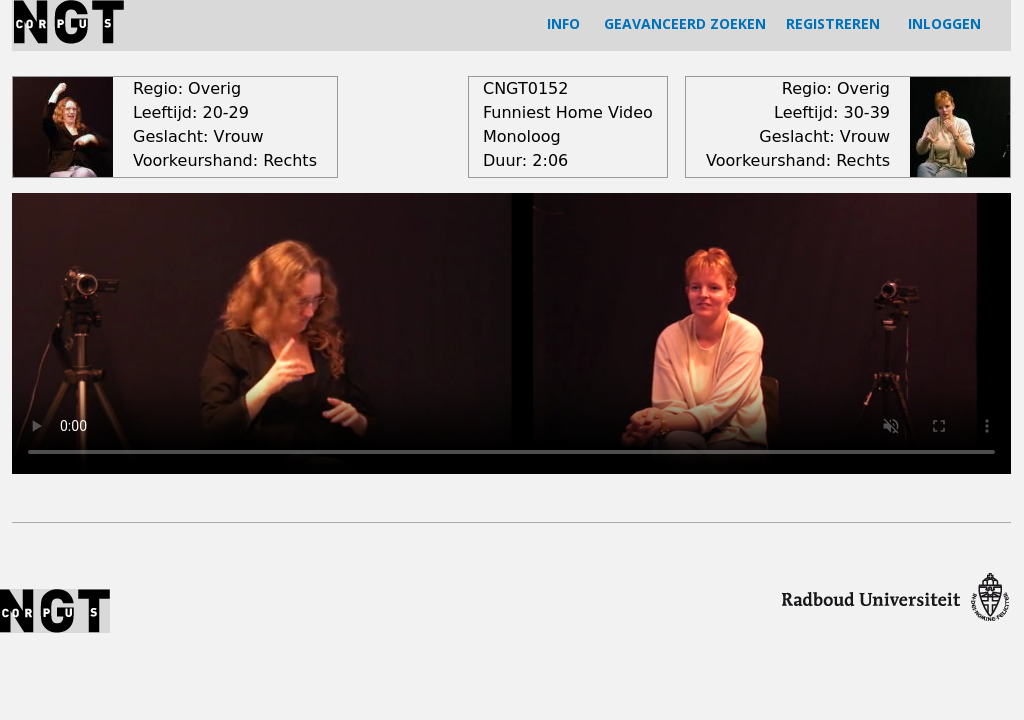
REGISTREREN (833, 23)
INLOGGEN (944, 23)
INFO (563, 23)
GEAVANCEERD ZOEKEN (685, 23)
